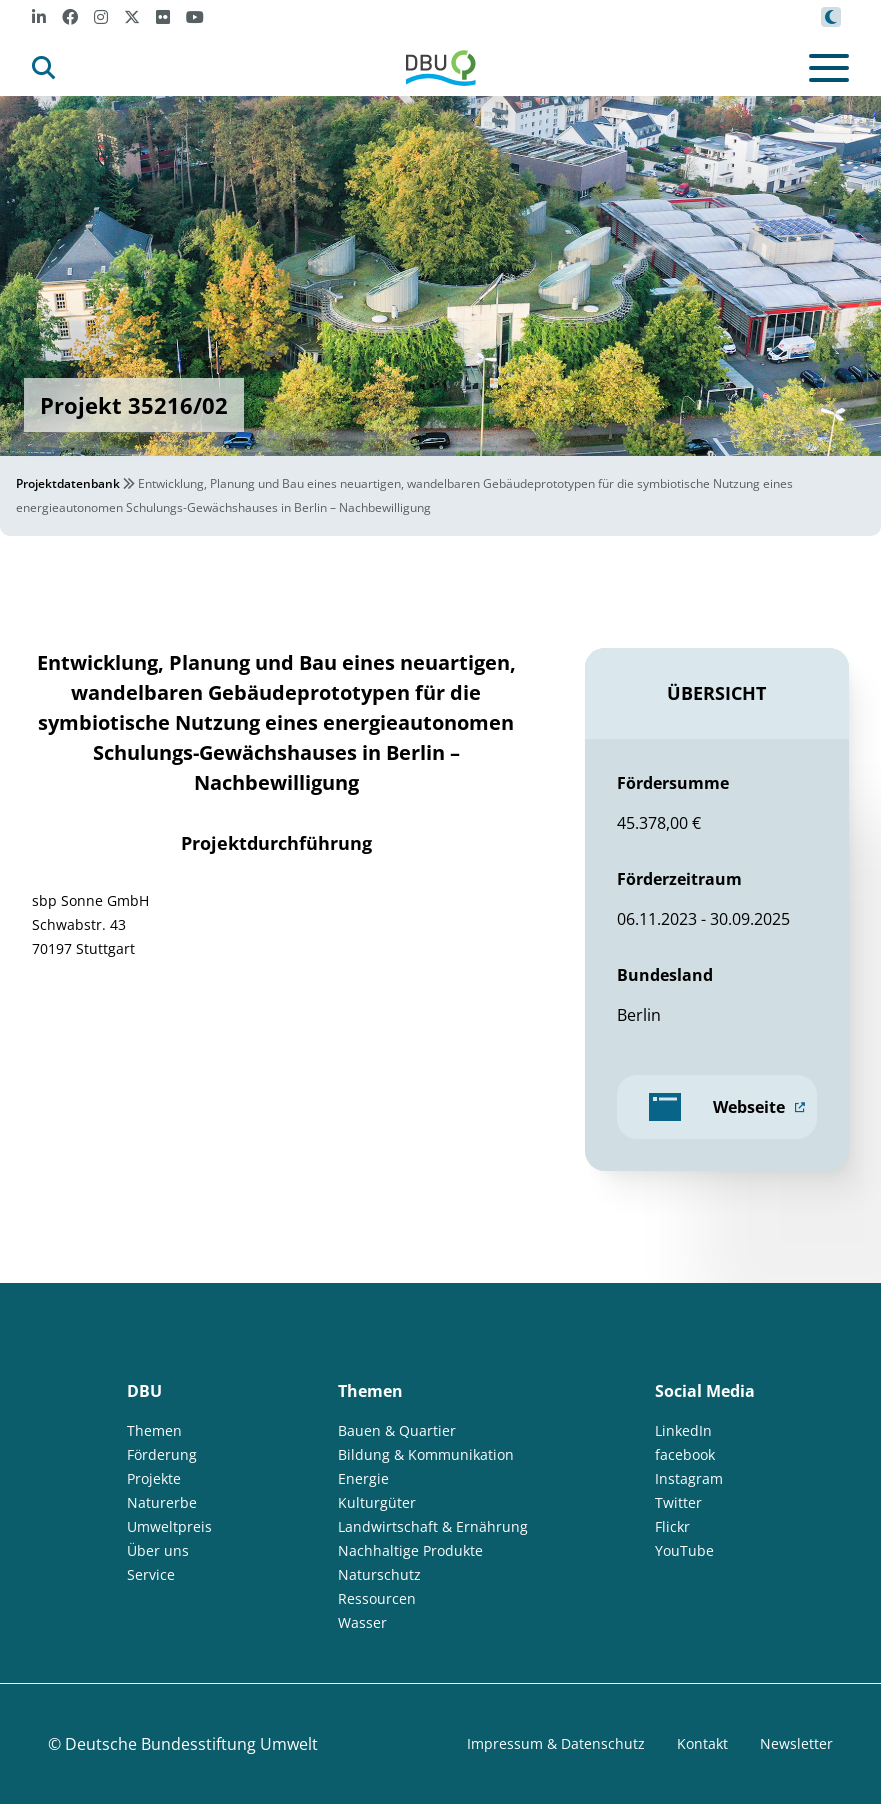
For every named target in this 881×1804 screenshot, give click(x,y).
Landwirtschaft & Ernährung (433, 1526)
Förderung (162, 1454)
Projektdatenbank (68, 483)
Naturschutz (379, 1574)
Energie (363, 1478)
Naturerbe (162, 1502)
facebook (685, 1454)
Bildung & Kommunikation (426, 1454)
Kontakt (702, 1743)
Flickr (672, 1526)
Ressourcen (377, 1598)
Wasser (362, 1622)
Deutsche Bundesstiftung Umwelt (191, 1744)
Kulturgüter (377, 1502)
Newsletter (796, 1743)
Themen (154, 1430)
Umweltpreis (169, 1526)
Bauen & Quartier (397, 1430)
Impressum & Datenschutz (556, 1743)
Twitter (678, 1502)
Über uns (158, 1550)
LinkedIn (683, 1430)
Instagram (689, 1478)
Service (151, 1574)
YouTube (684, 1550)
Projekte (154, 1478)
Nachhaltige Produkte (410, 1550)
